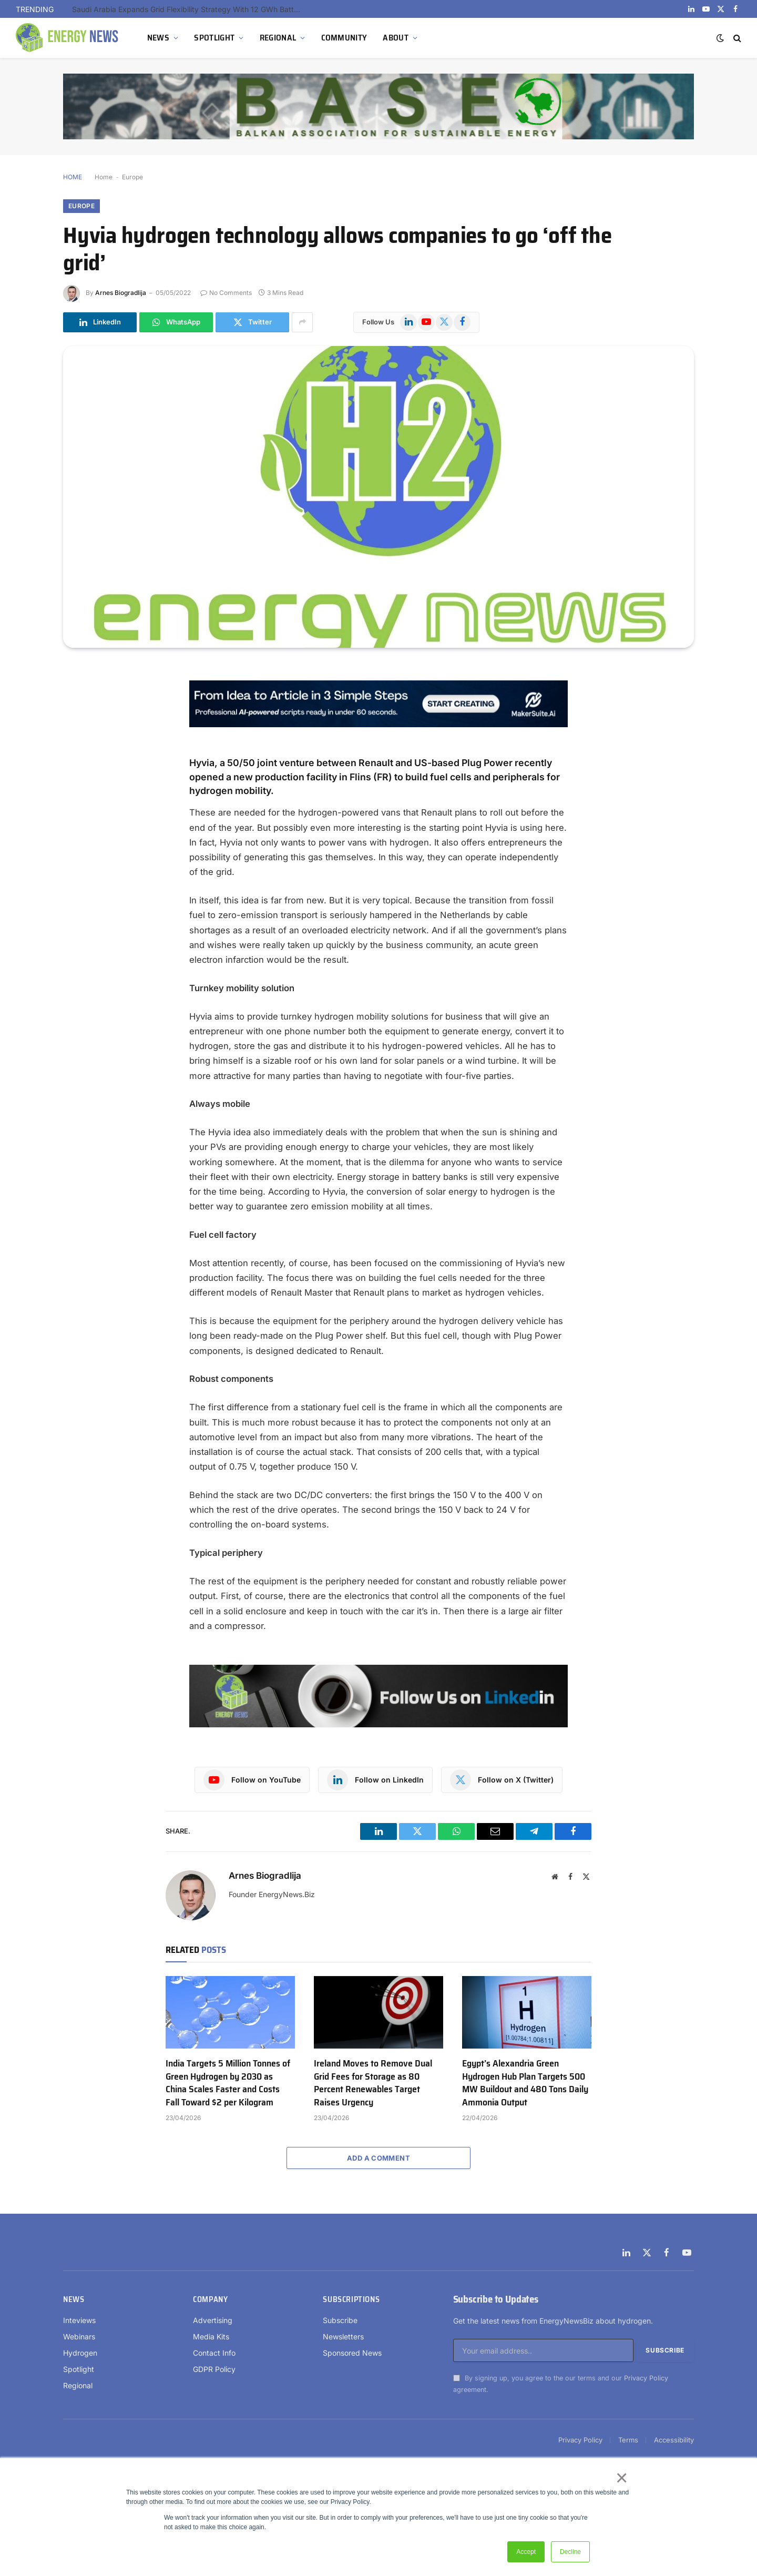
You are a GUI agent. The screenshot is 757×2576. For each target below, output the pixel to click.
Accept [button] (526, 2551)
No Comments (226, 293)
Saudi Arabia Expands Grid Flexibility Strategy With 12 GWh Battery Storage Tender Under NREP (190, 9)
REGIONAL (278, 37)
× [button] (621, 2477)
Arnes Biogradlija (120, 293)
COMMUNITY (344, 37)
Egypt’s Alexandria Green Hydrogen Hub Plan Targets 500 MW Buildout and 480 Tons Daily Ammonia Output (525, 2083)
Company (210, 2299)
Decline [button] (570, 2551)
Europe (132, 177)
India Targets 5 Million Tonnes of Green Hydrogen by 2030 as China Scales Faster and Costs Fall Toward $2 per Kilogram (228, 2083)
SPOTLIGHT (214, 37)
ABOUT (395, 37)
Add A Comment (378, 2158)
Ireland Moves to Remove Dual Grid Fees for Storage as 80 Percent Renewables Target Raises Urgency (373, 2083)
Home (103, 177)
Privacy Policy (646, 2378)
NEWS (158, 37)
